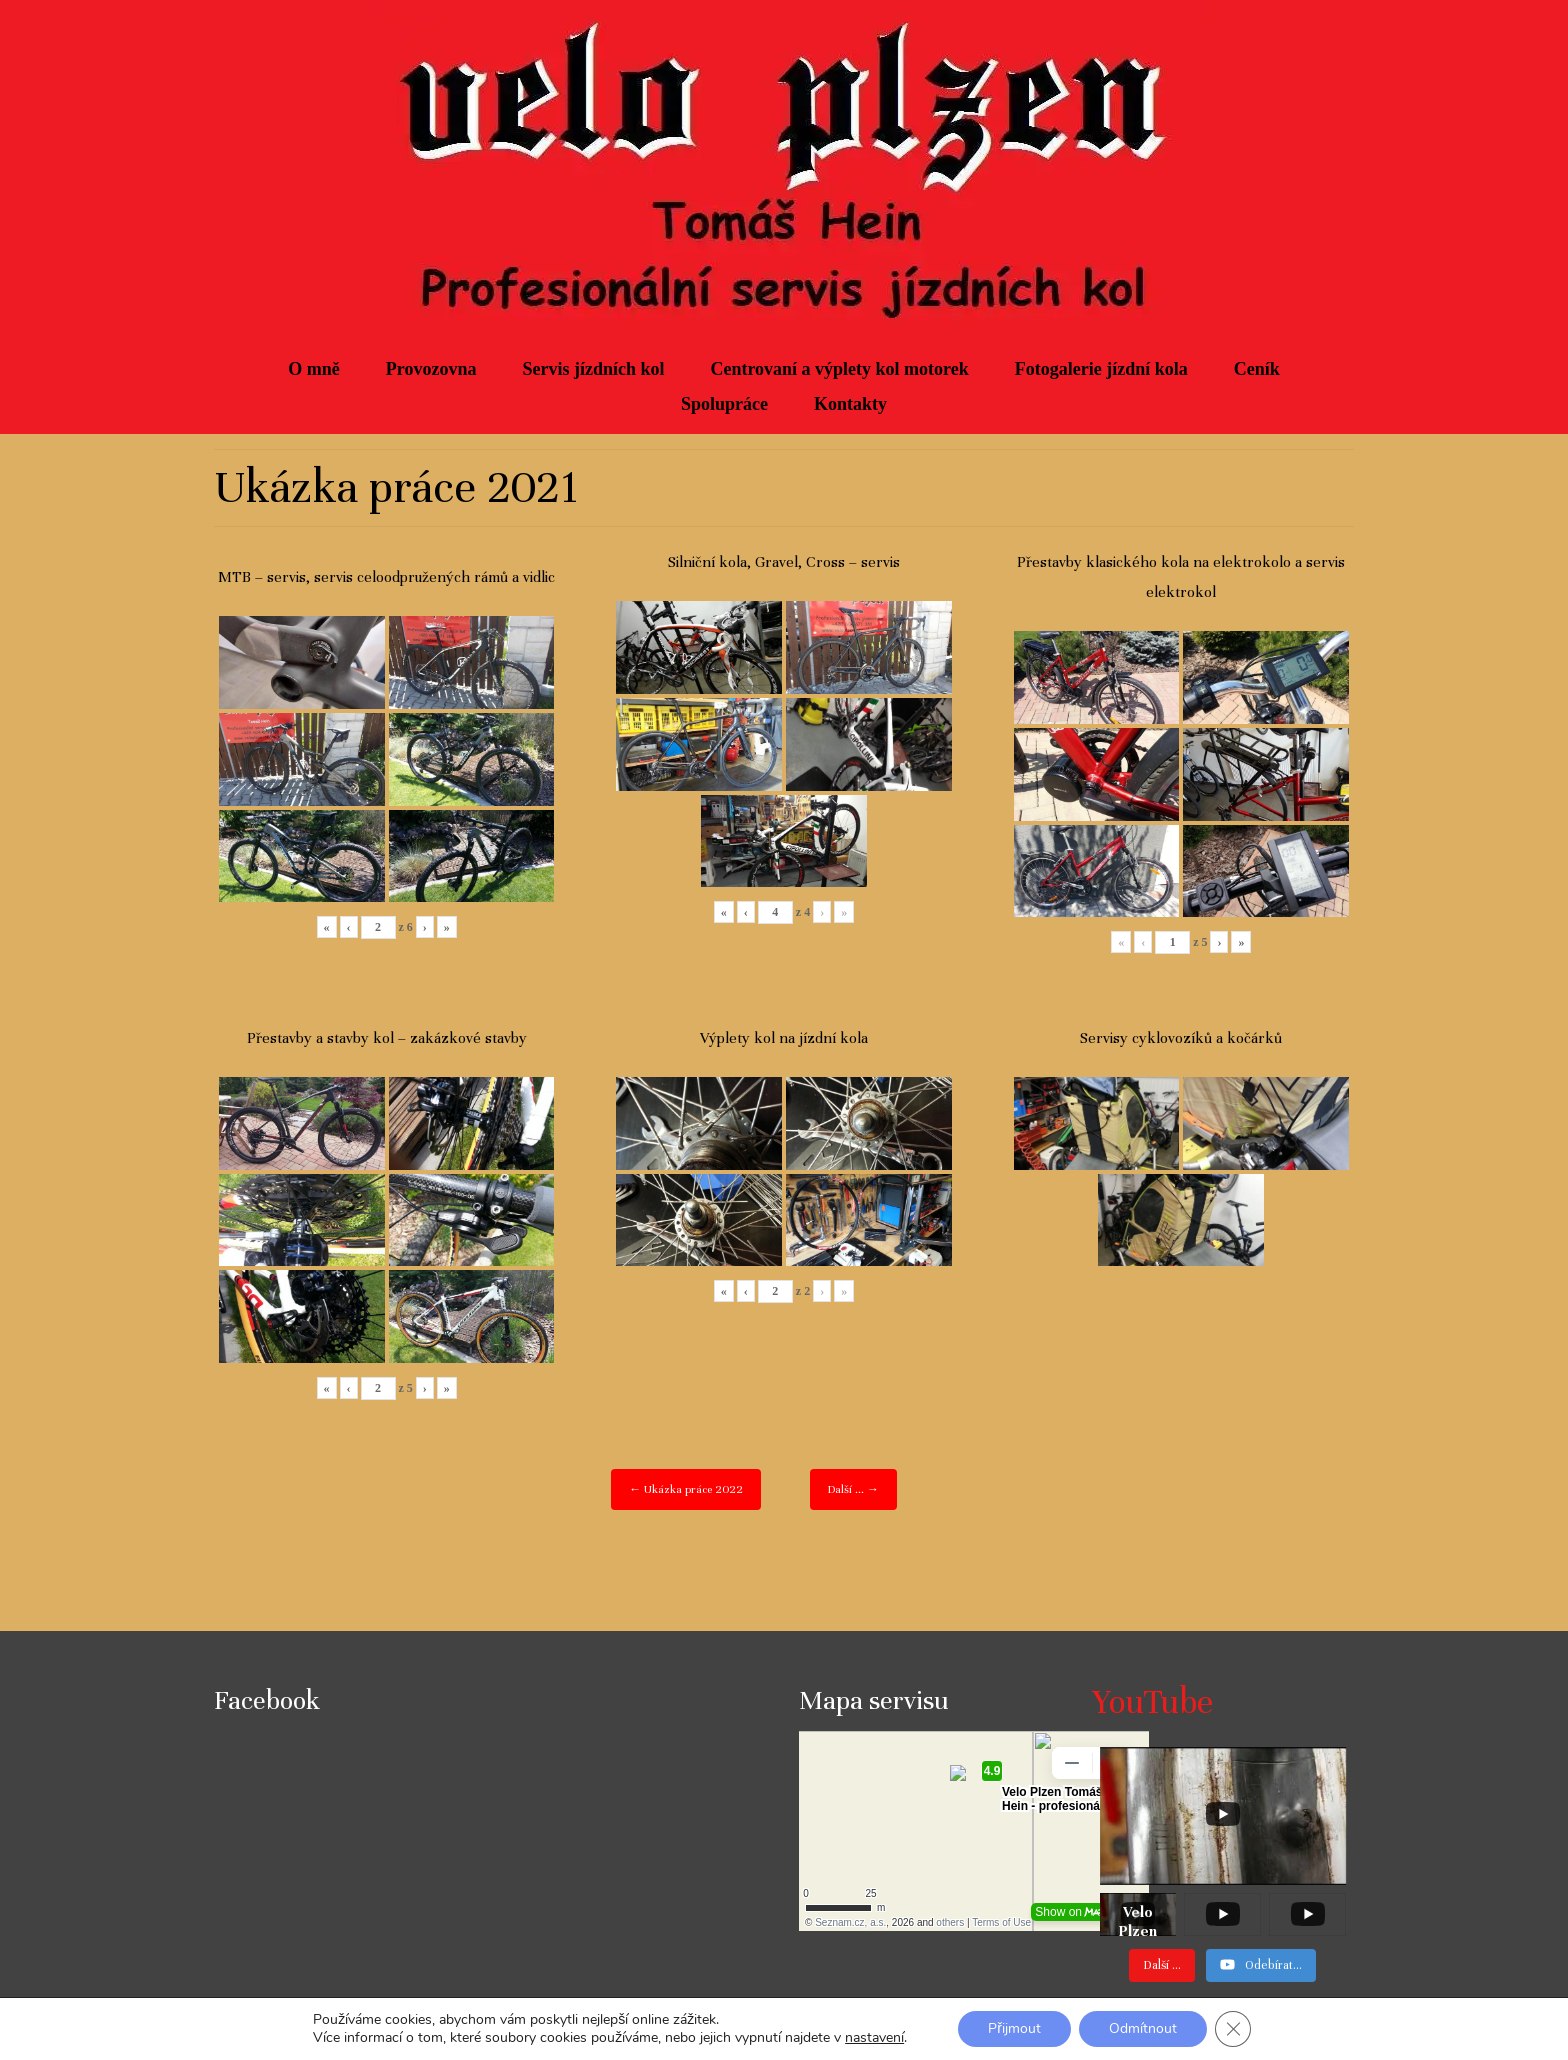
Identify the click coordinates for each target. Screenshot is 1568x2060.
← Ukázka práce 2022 (686, 1489)
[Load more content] (1162, 1966)
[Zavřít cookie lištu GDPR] (1233, 2029)
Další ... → (853, 1489)
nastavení (874, 2038)
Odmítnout (1143, 2028)
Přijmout (1014, 2028)
